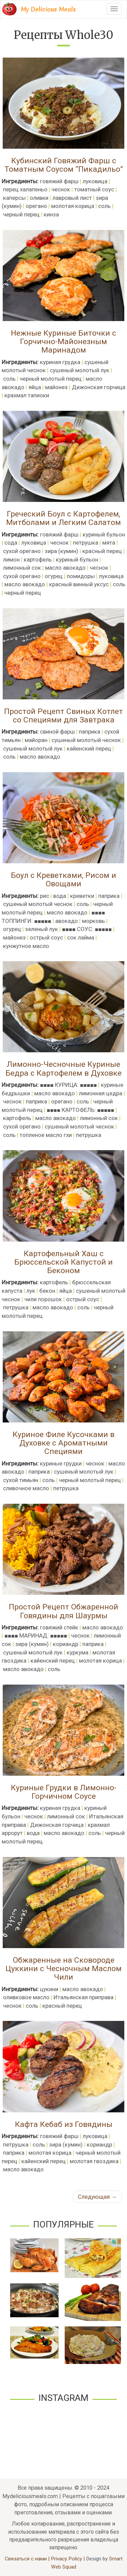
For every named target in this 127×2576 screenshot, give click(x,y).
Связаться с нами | (28, 2559)
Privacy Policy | (68, 2559)
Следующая (97, 2196)
